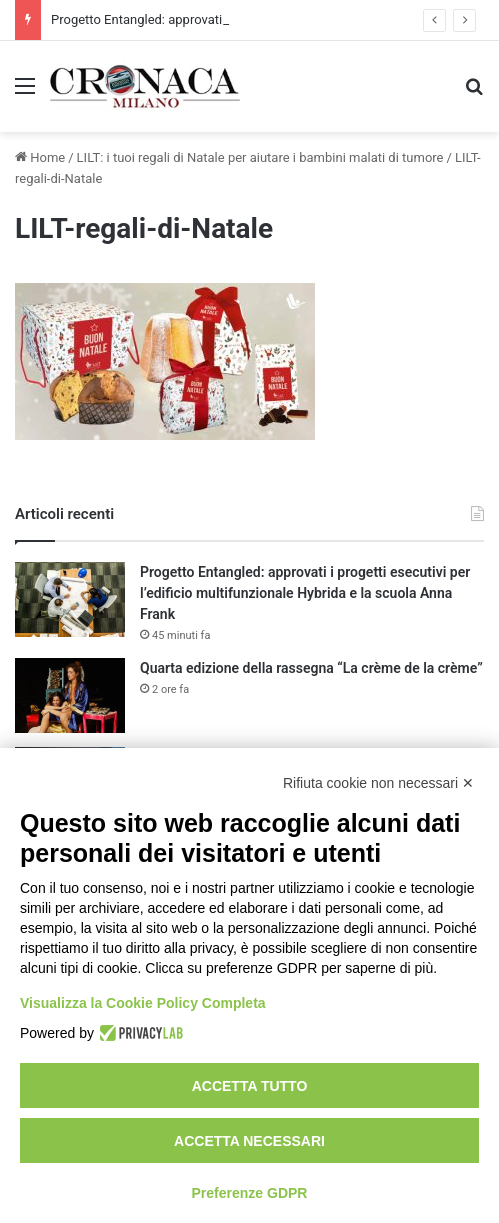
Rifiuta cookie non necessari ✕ (378, 783)
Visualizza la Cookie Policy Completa (143, 1003)
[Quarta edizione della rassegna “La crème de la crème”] (70, 695)
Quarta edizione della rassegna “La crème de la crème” (311, 668)
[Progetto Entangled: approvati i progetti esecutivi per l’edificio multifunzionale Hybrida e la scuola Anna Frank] (70, 599)
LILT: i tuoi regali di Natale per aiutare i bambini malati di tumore (260, 157)
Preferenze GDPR (250, 1193)
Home (40, 157)
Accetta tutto (250, 1086)
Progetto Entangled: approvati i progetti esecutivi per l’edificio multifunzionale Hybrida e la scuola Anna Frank (305, 593)
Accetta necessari (249, 1141)
